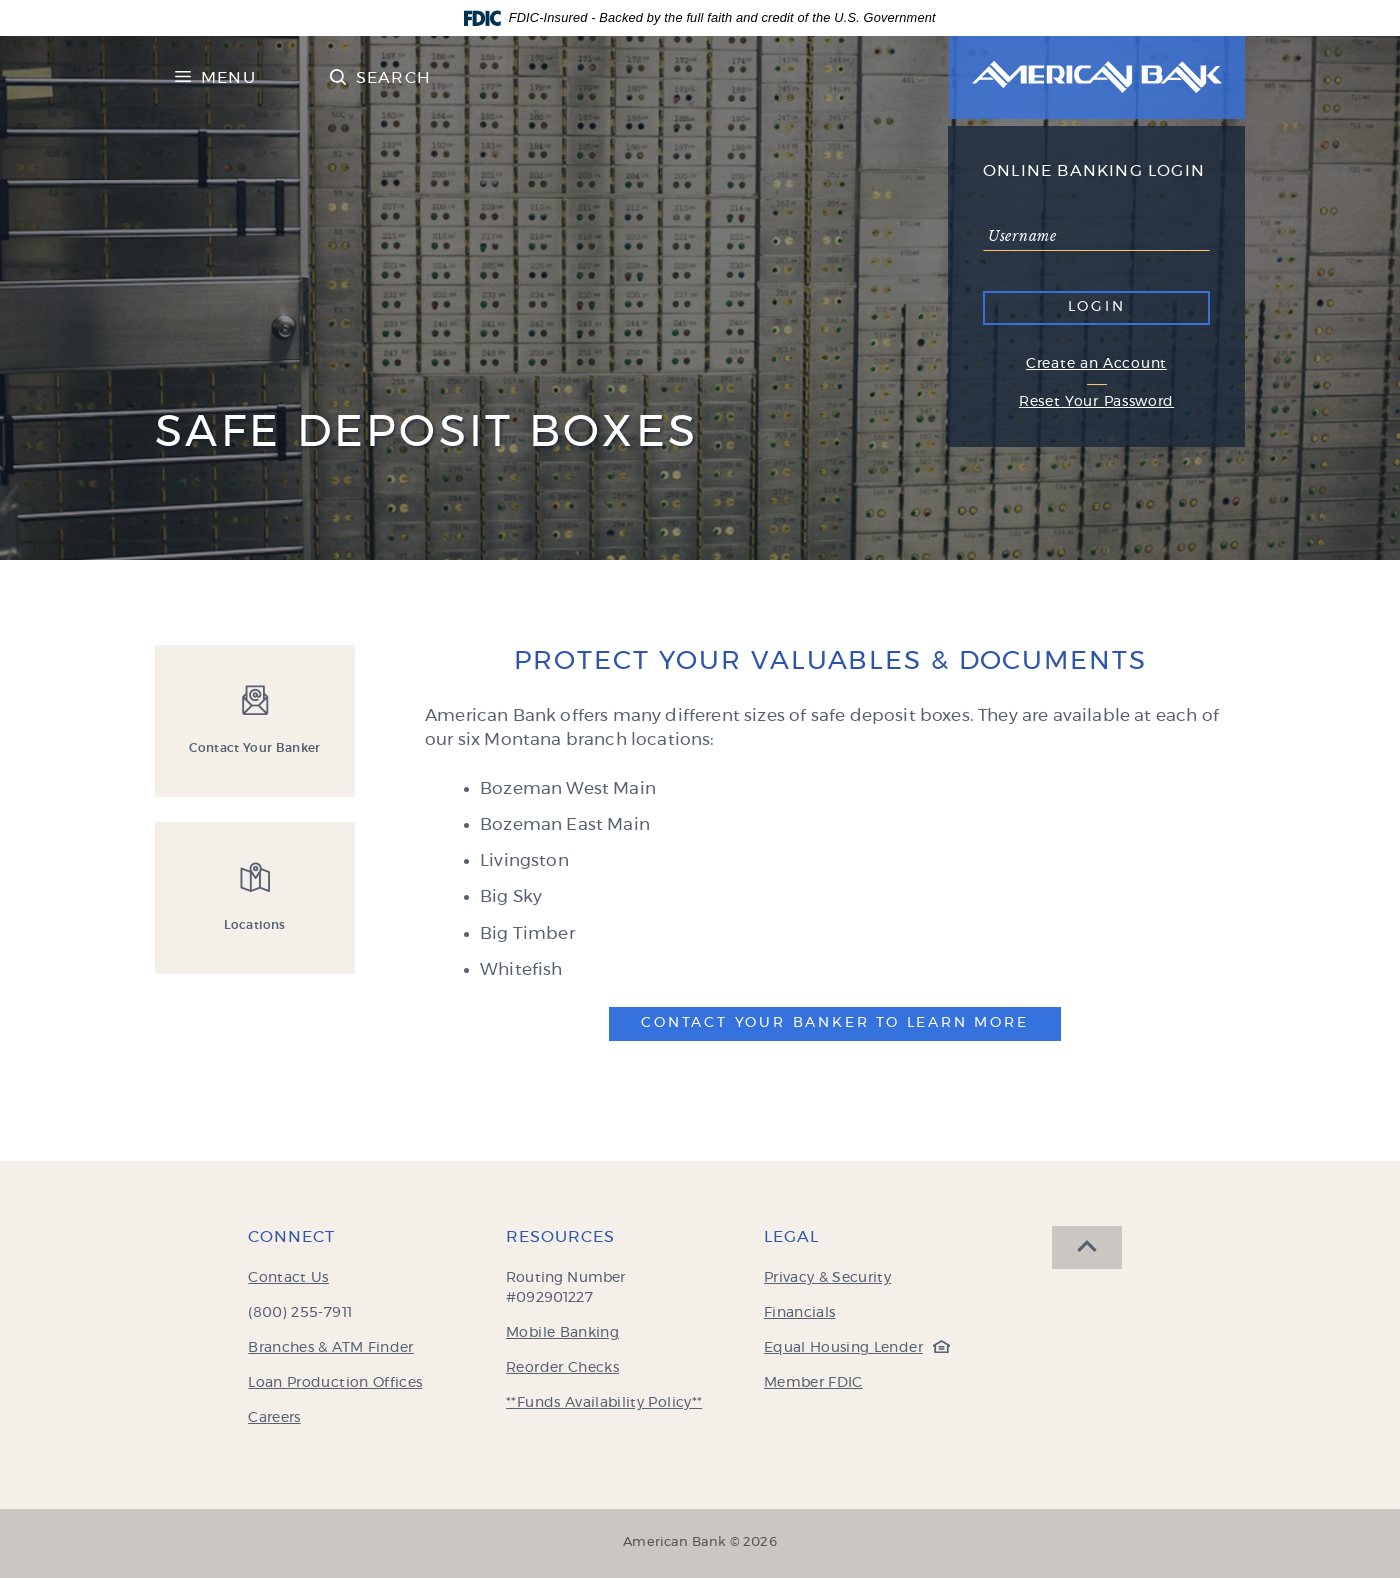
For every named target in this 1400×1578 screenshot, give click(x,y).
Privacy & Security (827, 1278)
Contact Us (288, 1278)
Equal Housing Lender (852, 1348)
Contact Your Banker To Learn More (834, 1023)
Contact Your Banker (255, 748)
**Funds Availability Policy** (604, 1403)
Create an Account (1096, 364)
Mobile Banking (562, 1333)
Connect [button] (291, 1237)
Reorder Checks (562, 1368)
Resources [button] (560, 1237)
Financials (800, 1313)
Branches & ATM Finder (330, 1348)
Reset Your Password (1096, 402)
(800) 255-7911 (300, 1313)
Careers (274, 1418)
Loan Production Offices (335, 1383)
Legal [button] (791, 1237)
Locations (254, 925)
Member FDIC (813, 1383)
